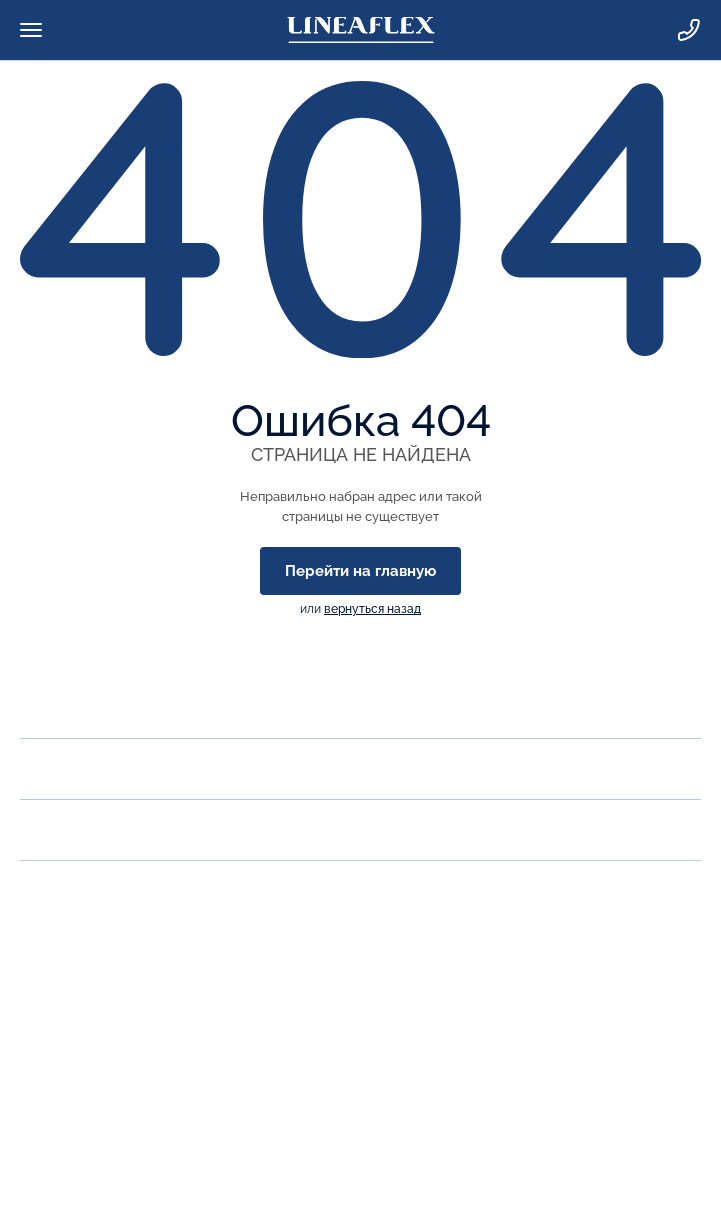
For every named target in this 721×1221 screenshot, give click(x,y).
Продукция (69, 768)
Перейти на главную (360, 571)
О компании (73, 707)
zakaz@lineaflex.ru (89, 1010)
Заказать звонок (83, 966)
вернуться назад (372, 609)
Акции (47, 829)
